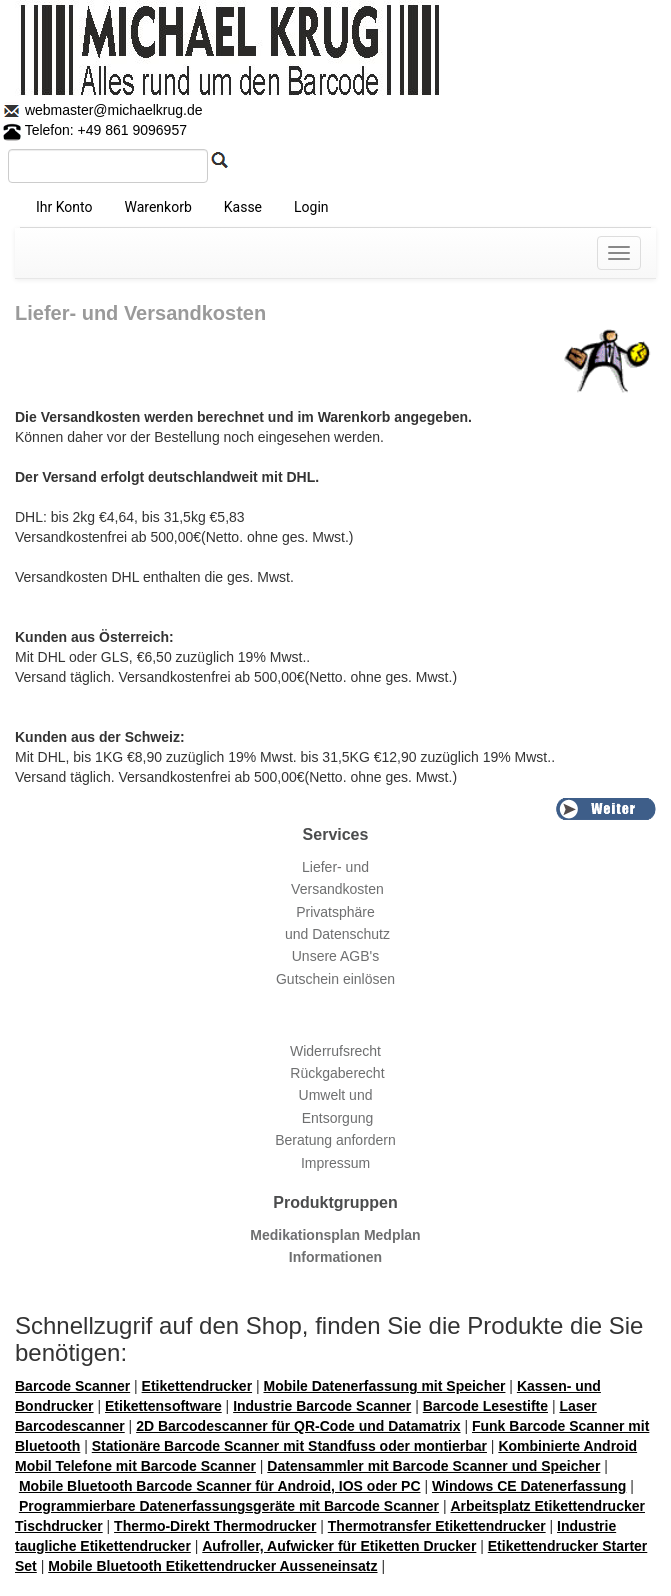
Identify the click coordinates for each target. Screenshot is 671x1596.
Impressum (335, 1163)
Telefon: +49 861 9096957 (95, 130)
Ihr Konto (64, 207)
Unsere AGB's (336, 956)
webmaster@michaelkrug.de (112, 110)
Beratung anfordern (335, 1140)
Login (311, 207)
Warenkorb (157, 207)
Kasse (243, 207)
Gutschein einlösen (335, 979)
